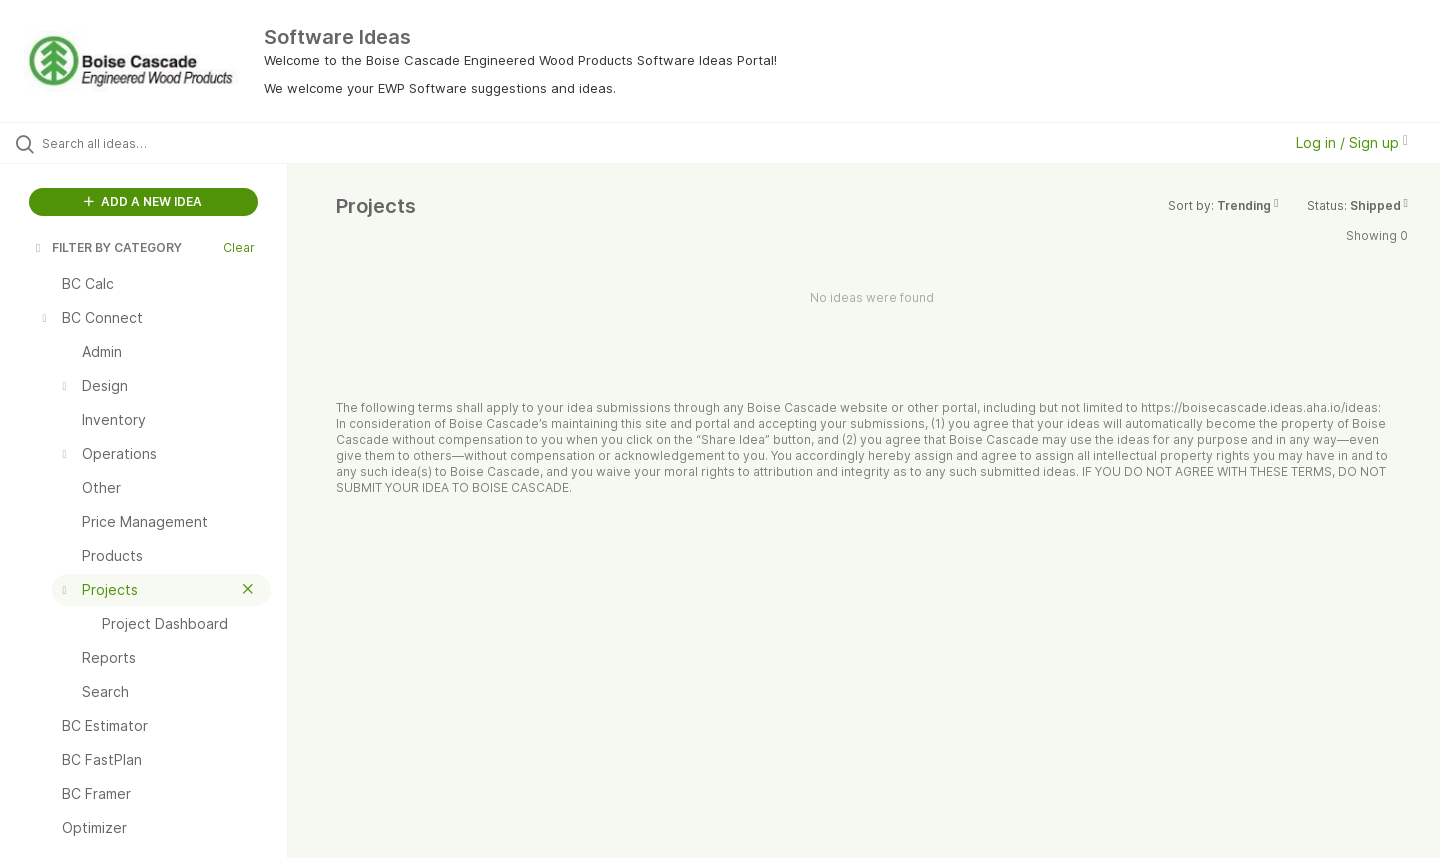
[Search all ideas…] (169, 143)
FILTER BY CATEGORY (107, 247)
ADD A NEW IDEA (143, 201)
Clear (239, 247)
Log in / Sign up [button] (1352, 142)
